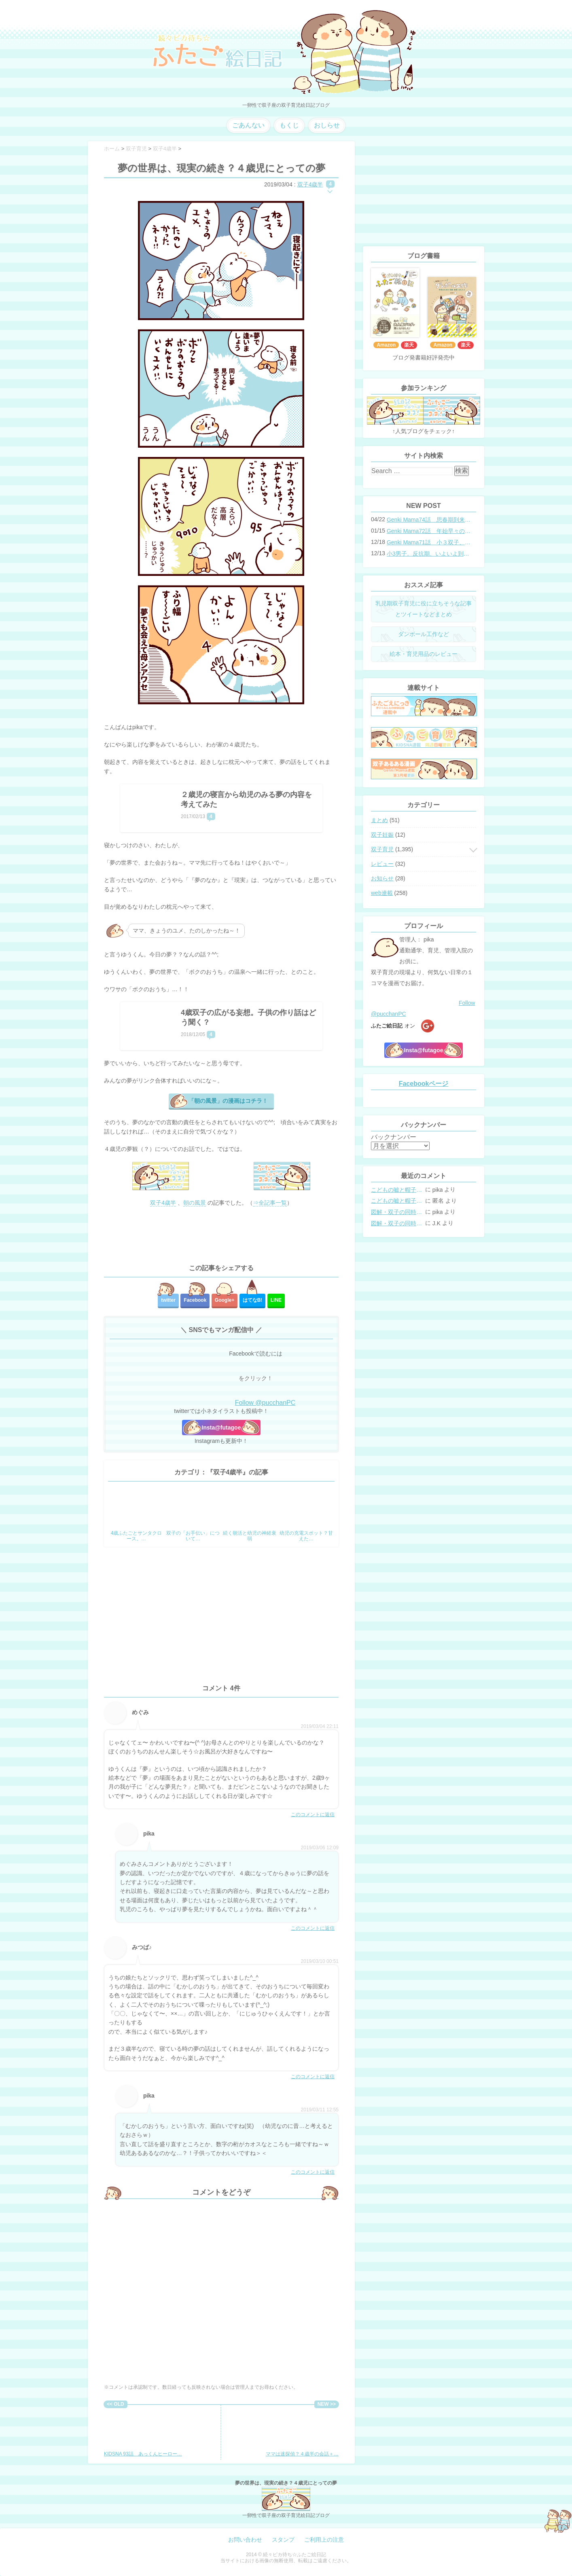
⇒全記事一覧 (270, 1202)
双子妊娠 (382, 834)
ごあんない (248, 125)
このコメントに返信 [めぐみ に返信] (313, 1814)
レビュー (382, 864)
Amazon (386, 345)
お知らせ (382, 878)
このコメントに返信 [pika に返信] (313, 1928)
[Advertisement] (221, 1236)
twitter (168, 1300)
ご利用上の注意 (324, 2539)
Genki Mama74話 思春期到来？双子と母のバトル (429, 519)
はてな (253, 1300)
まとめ (379, 820)
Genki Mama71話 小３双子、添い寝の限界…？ (429, 542)
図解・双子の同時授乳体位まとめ (397, 1212)
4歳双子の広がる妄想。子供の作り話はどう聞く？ (248, 1017)
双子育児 (382, 849)
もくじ (289, 125)
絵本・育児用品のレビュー (424, 654)
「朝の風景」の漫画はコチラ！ (228, 1101)
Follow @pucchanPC (265, 1402)
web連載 (382, 893)
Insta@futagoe (221, 1427)
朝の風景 (194, 1202)
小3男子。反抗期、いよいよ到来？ (429, 553)
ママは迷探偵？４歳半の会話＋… (302, 2432)
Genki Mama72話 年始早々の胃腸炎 (429, 531)
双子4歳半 (310, 184)
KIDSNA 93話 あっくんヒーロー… (143, 2432)
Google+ (224, 1300)
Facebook (195, 1300)
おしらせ (327, 125)
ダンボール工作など (423, 634)
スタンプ (283, 2539)
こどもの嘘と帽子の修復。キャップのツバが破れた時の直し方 (397, 1189)
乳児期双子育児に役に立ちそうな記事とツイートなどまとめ (423, 609)
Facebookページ (424, 1083)
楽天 (409, 345)
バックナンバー (393, 1137)
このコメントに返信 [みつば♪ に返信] (313, 2076)
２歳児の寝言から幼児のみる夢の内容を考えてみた (246, 799)
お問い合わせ (245, 2539)
